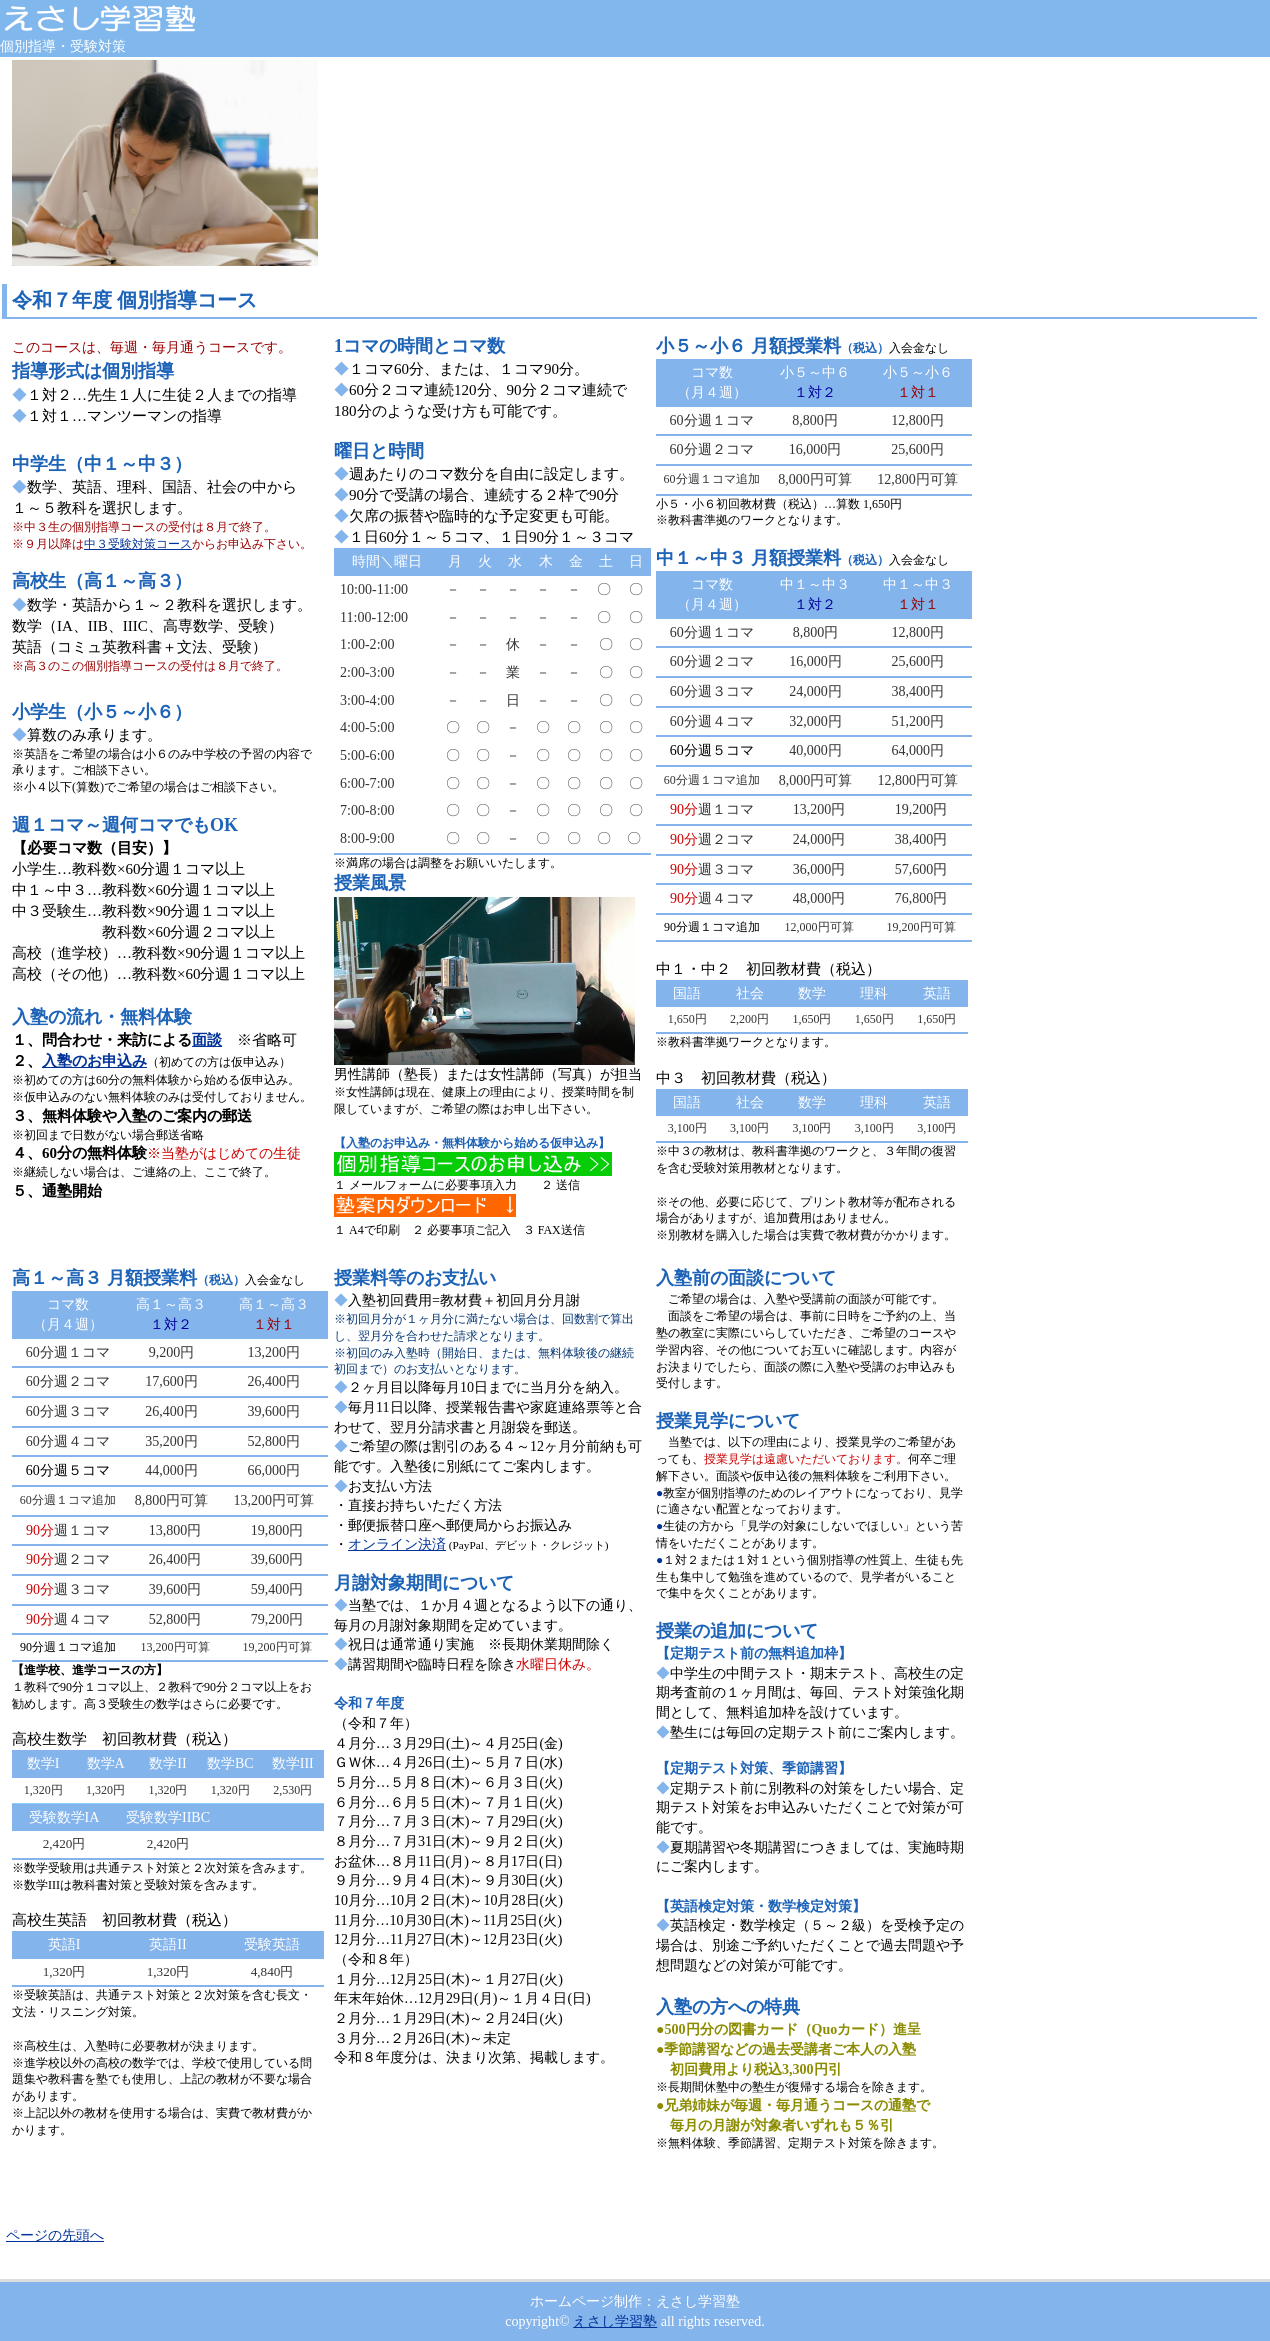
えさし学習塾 (615, 2321)
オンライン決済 (397, 1544)
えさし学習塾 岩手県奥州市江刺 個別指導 (150, 18)
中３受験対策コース (138, 544)
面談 (207, 1040)
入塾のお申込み (94, 1061)
